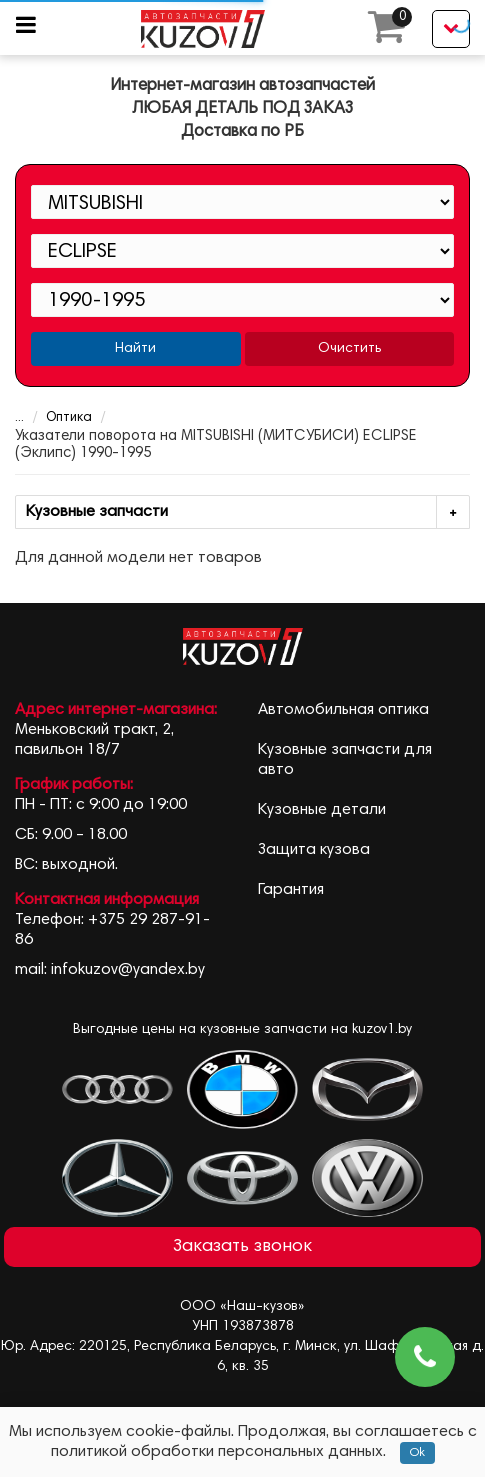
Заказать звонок (242, 1247)
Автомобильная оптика (343, 710)
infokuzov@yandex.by (128, 970)
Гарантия (291, 890)
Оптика (56, 418)
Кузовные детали (322, 810)
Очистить (349, 349)
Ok (417, 1453)
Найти (135, 349)
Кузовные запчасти (247, 512)
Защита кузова (314, 850)
